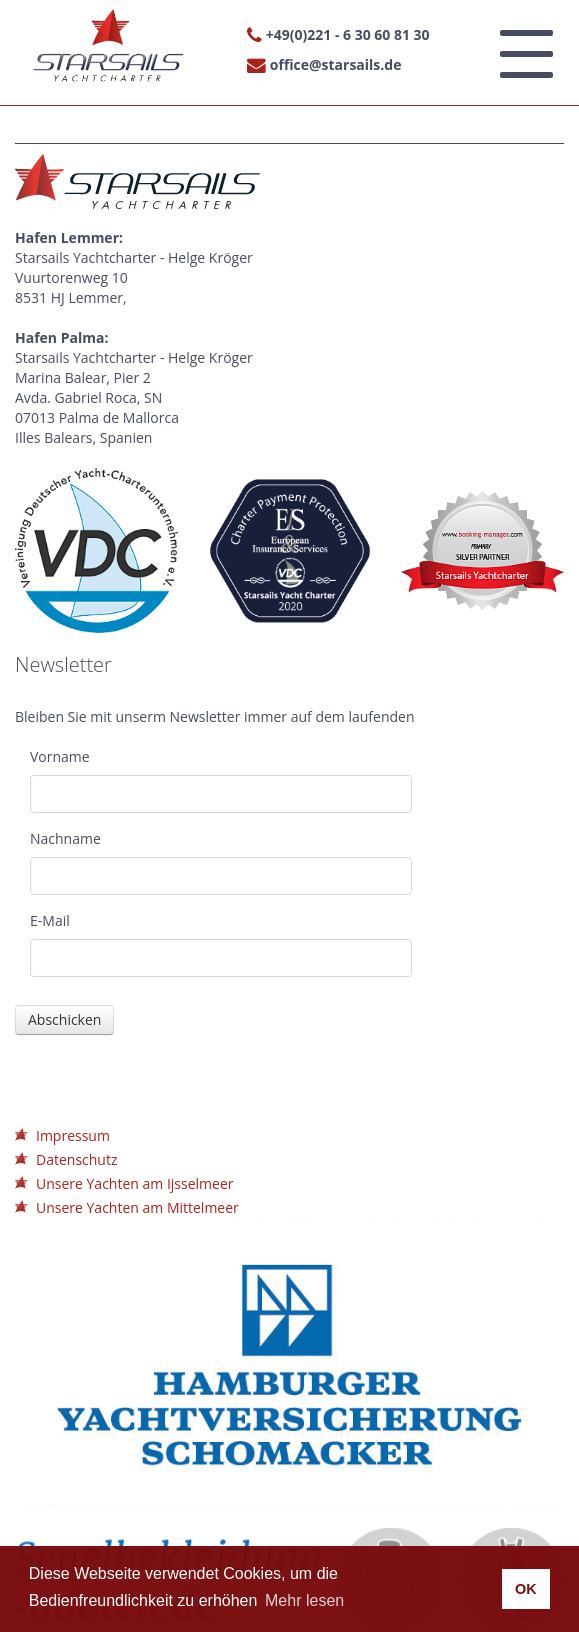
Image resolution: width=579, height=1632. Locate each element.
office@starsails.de (336, 64)
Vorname (60, 756)
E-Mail (50, 920)
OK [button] (526, 1589)
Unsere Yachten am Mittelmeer (137, 1207)
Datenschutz (76, 1159)
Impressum (73, 1135)
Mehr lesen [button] (304, 1600)
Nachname (65, 838)
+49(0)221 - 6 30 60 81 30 (348, 34)
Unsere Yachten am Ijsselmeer (134, 1183)
